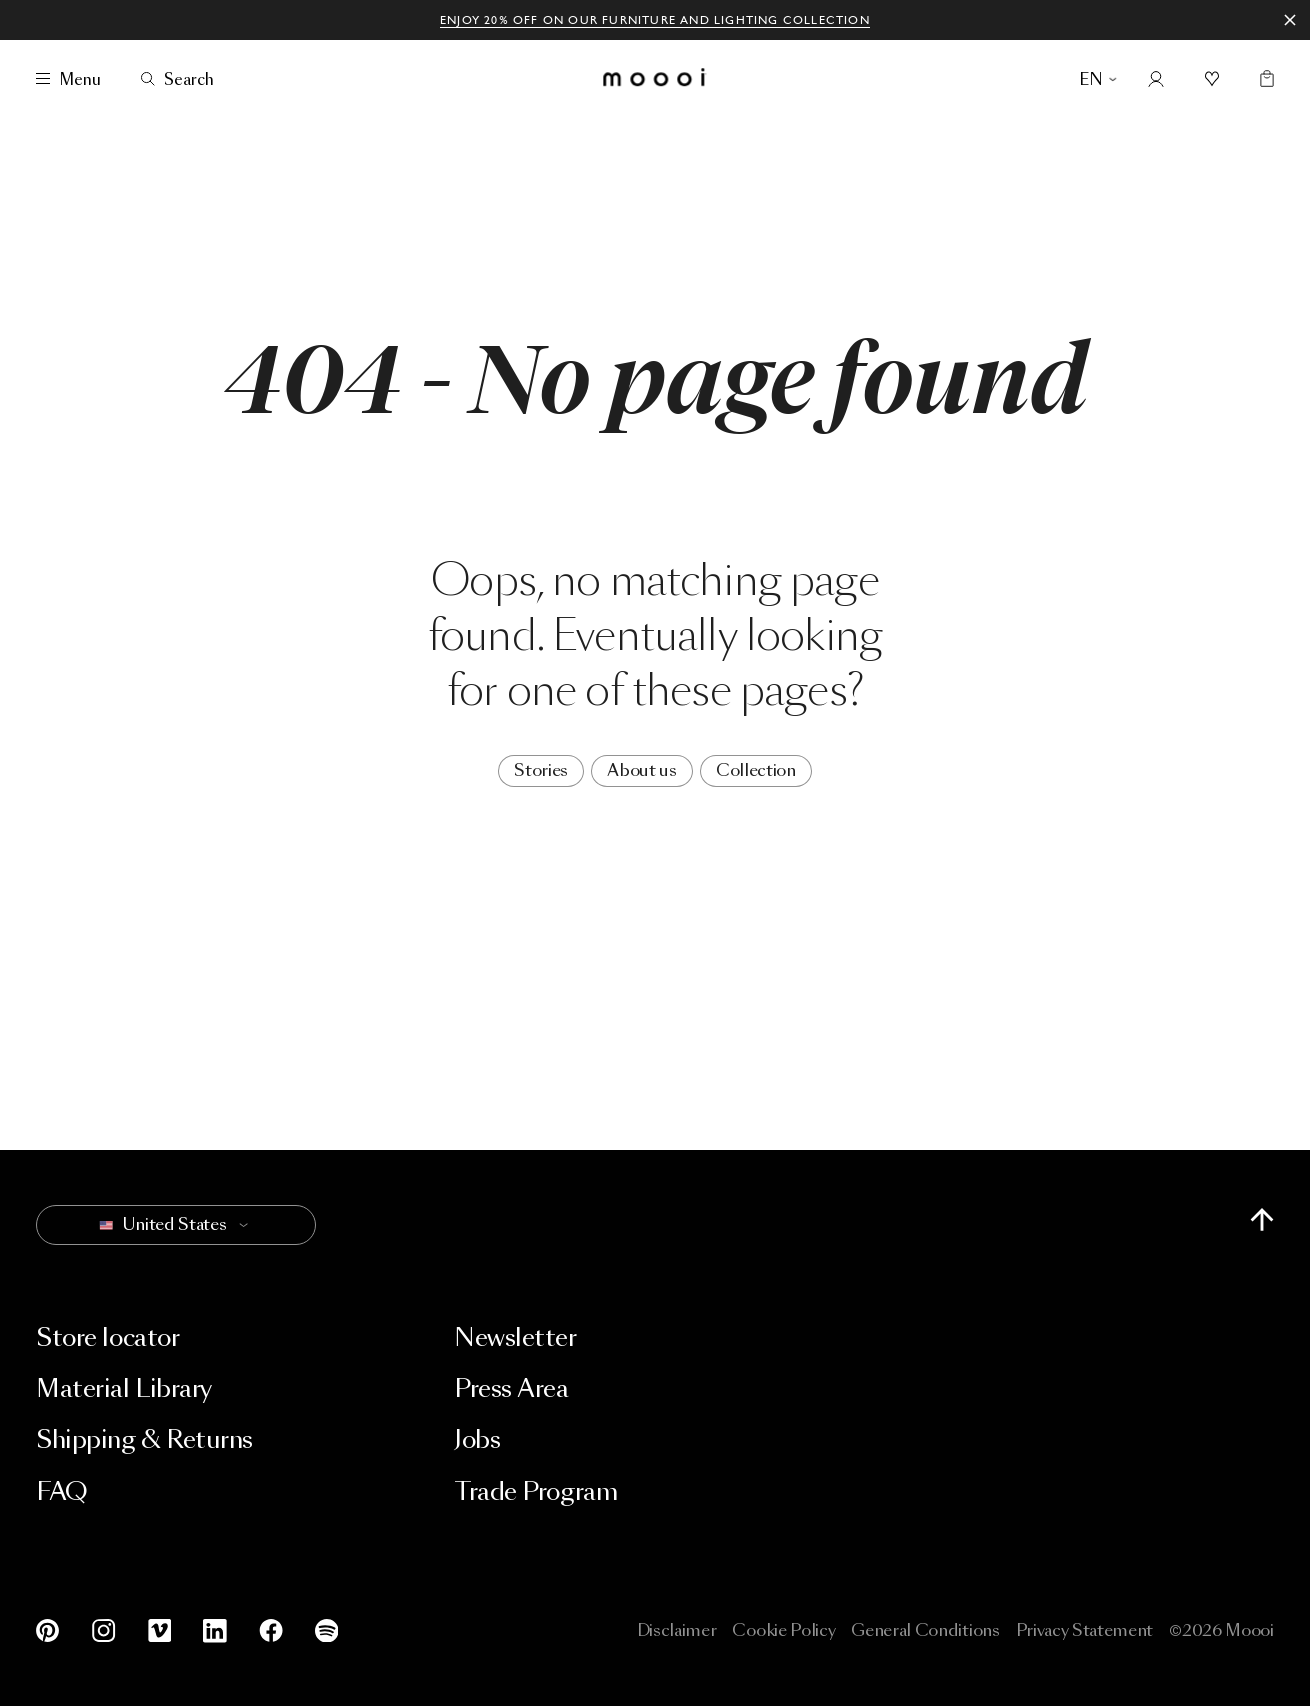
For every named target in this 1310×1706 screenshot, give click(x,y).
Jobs (477, 1439)
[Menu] (68, 79)
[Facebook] (271, 1631)
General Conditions (925, 1630)
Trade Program (535, 1491)
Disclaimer (677, 1630)
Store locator (107, 1337)
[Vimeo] (160, 1631)
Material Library (123, 1388)
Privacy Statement (1085, 1630)
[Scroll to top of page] (1262, 1219)
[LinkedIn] (215, 1631)
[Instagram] (104, 1631)
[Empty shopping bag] (1262, 79)
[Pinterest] (52, 1631)
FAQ (62, 1491)
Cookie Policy (783, 1630)
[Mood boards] (1212, 79)
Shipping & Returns (144, 1439)
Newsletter (515, 1337)
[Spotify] (323, 1631)
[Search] (177, 79)
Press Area (511, 1388)
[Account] (1156, 79)
